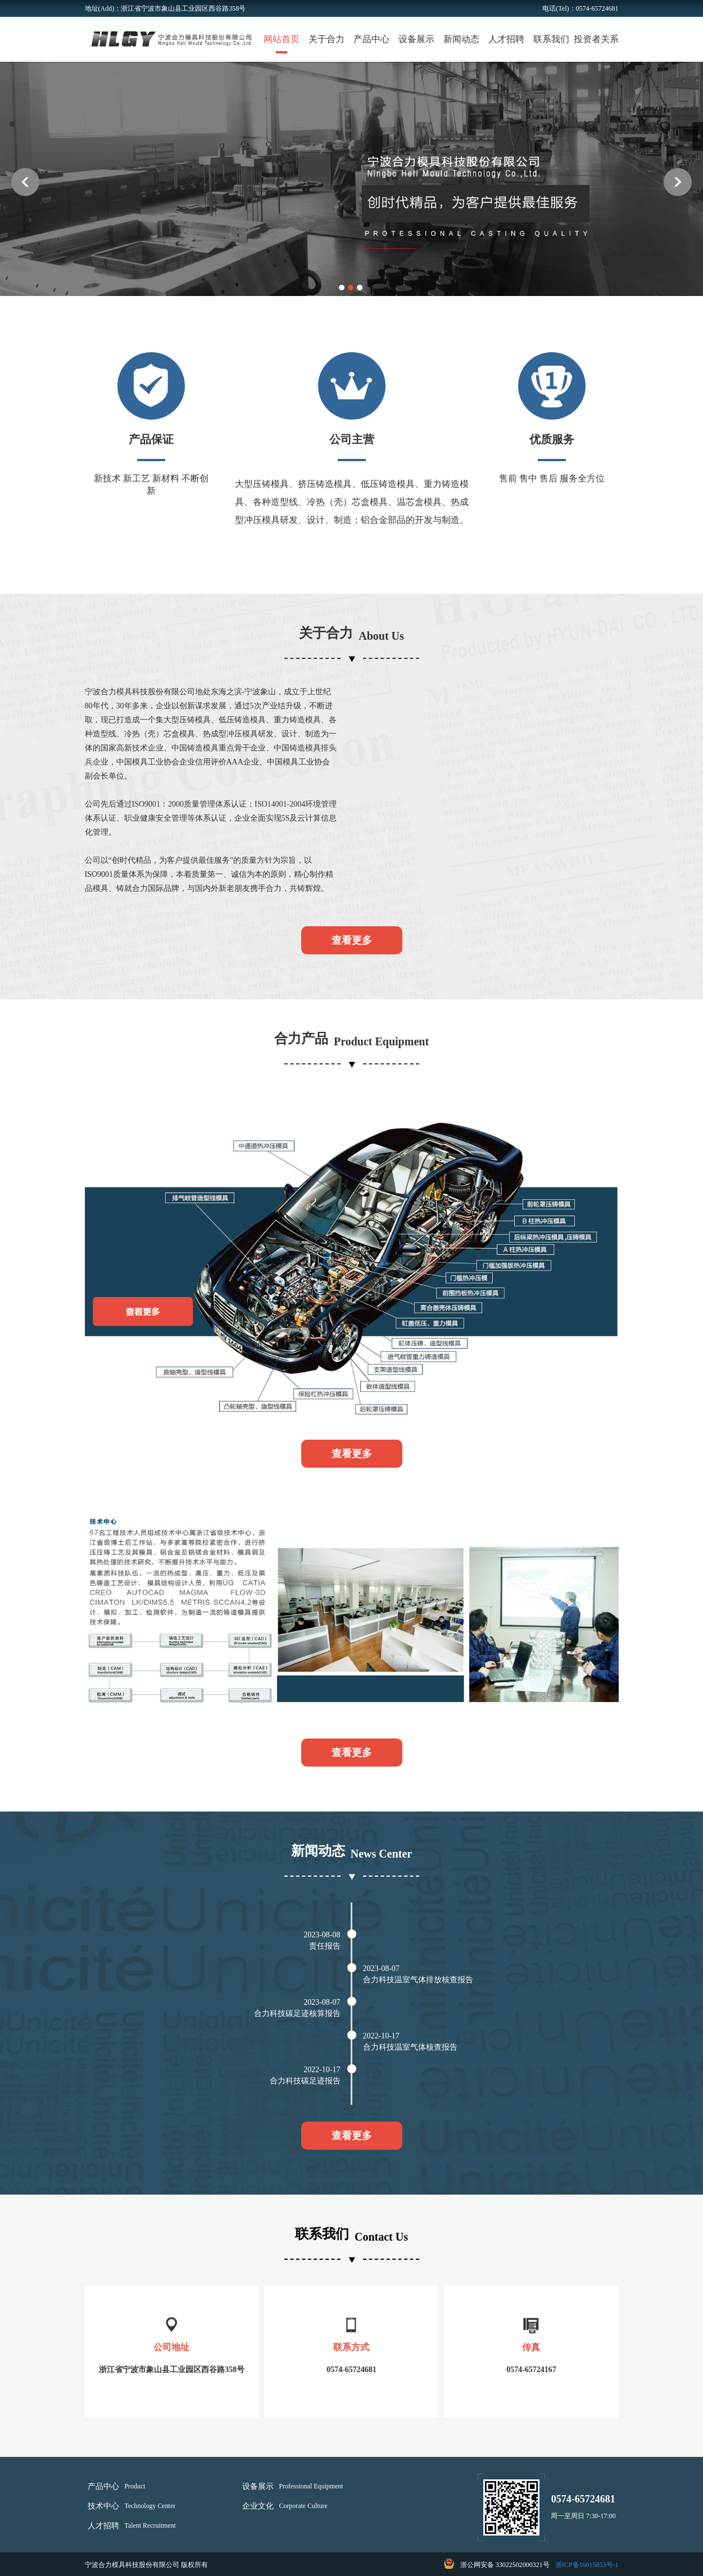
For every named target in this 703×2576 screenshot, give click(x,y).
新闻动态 (461, 39)
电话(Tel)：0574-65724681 (580, 8)
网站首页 (282, 39)
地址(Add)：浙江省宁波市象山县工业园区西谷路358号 (165, 8)
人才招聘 (506, 39)
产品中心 (371, 39)
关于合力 (326, 39)
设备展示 (416, 39)
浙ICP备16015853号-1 (587, 2565)
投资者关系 (596, 39)
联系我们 (551, 39)
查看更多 (352, 940)
